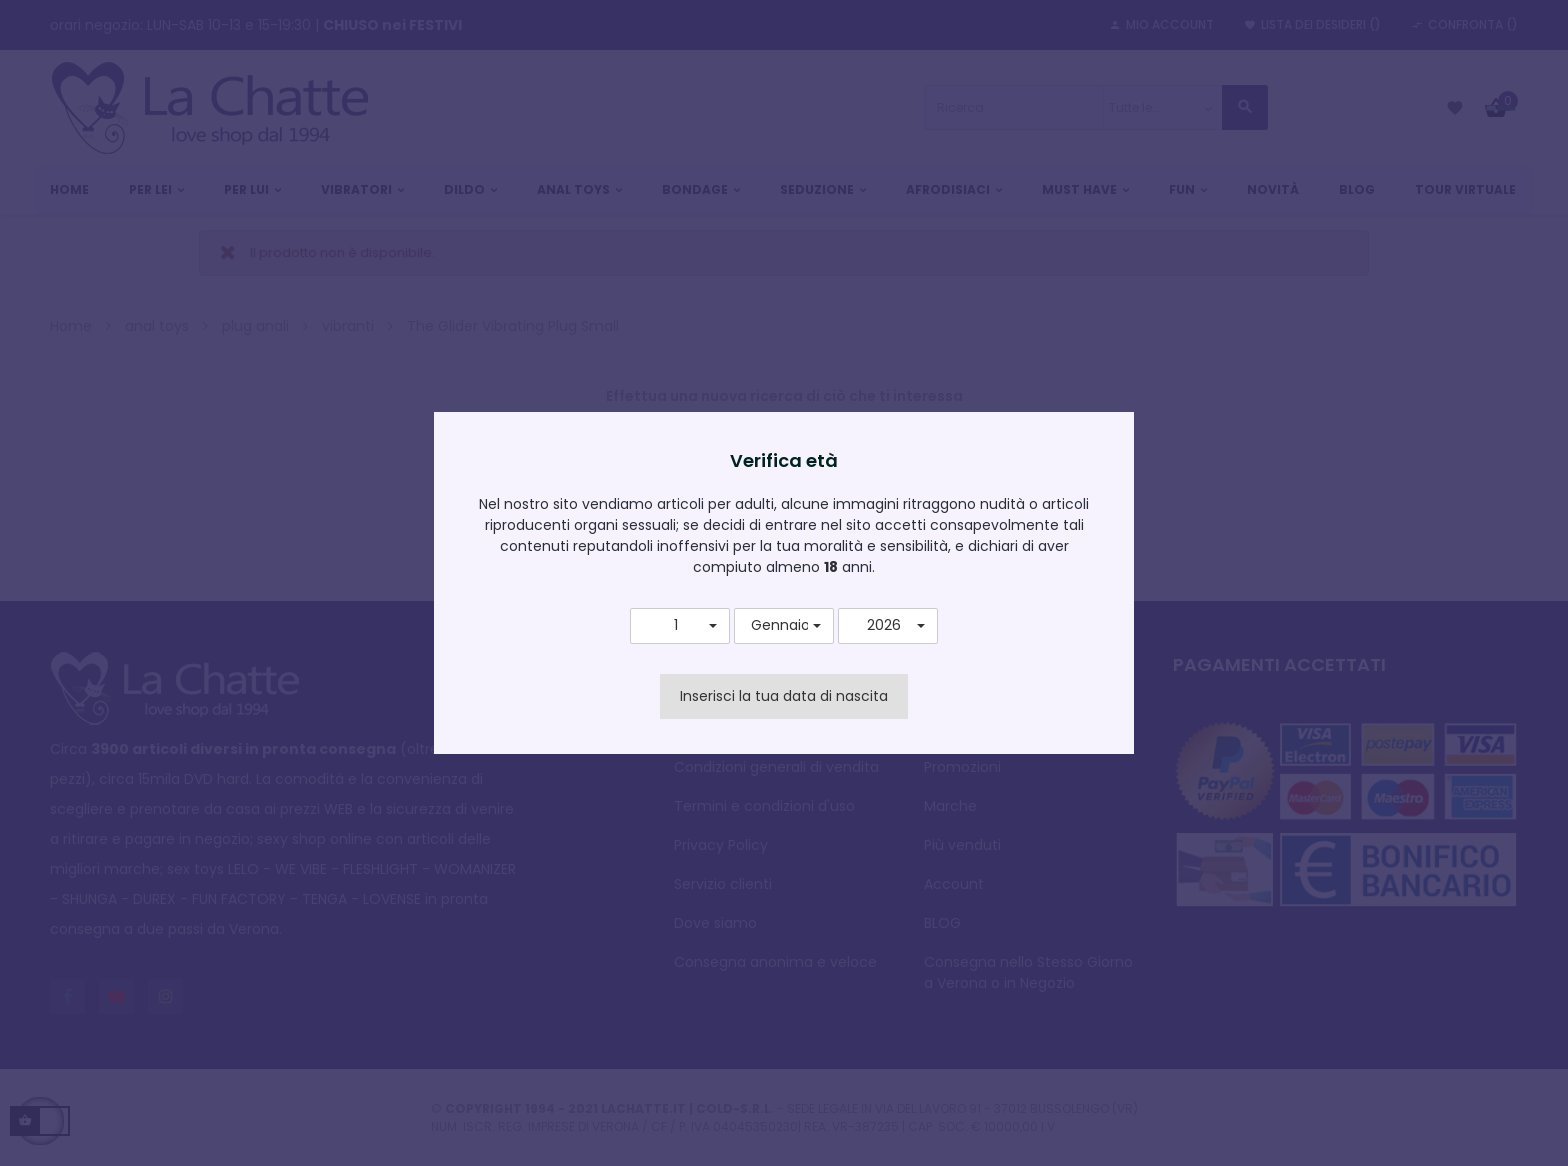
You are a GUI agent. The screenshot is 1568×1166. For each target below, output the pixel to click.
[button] (680, 626)
